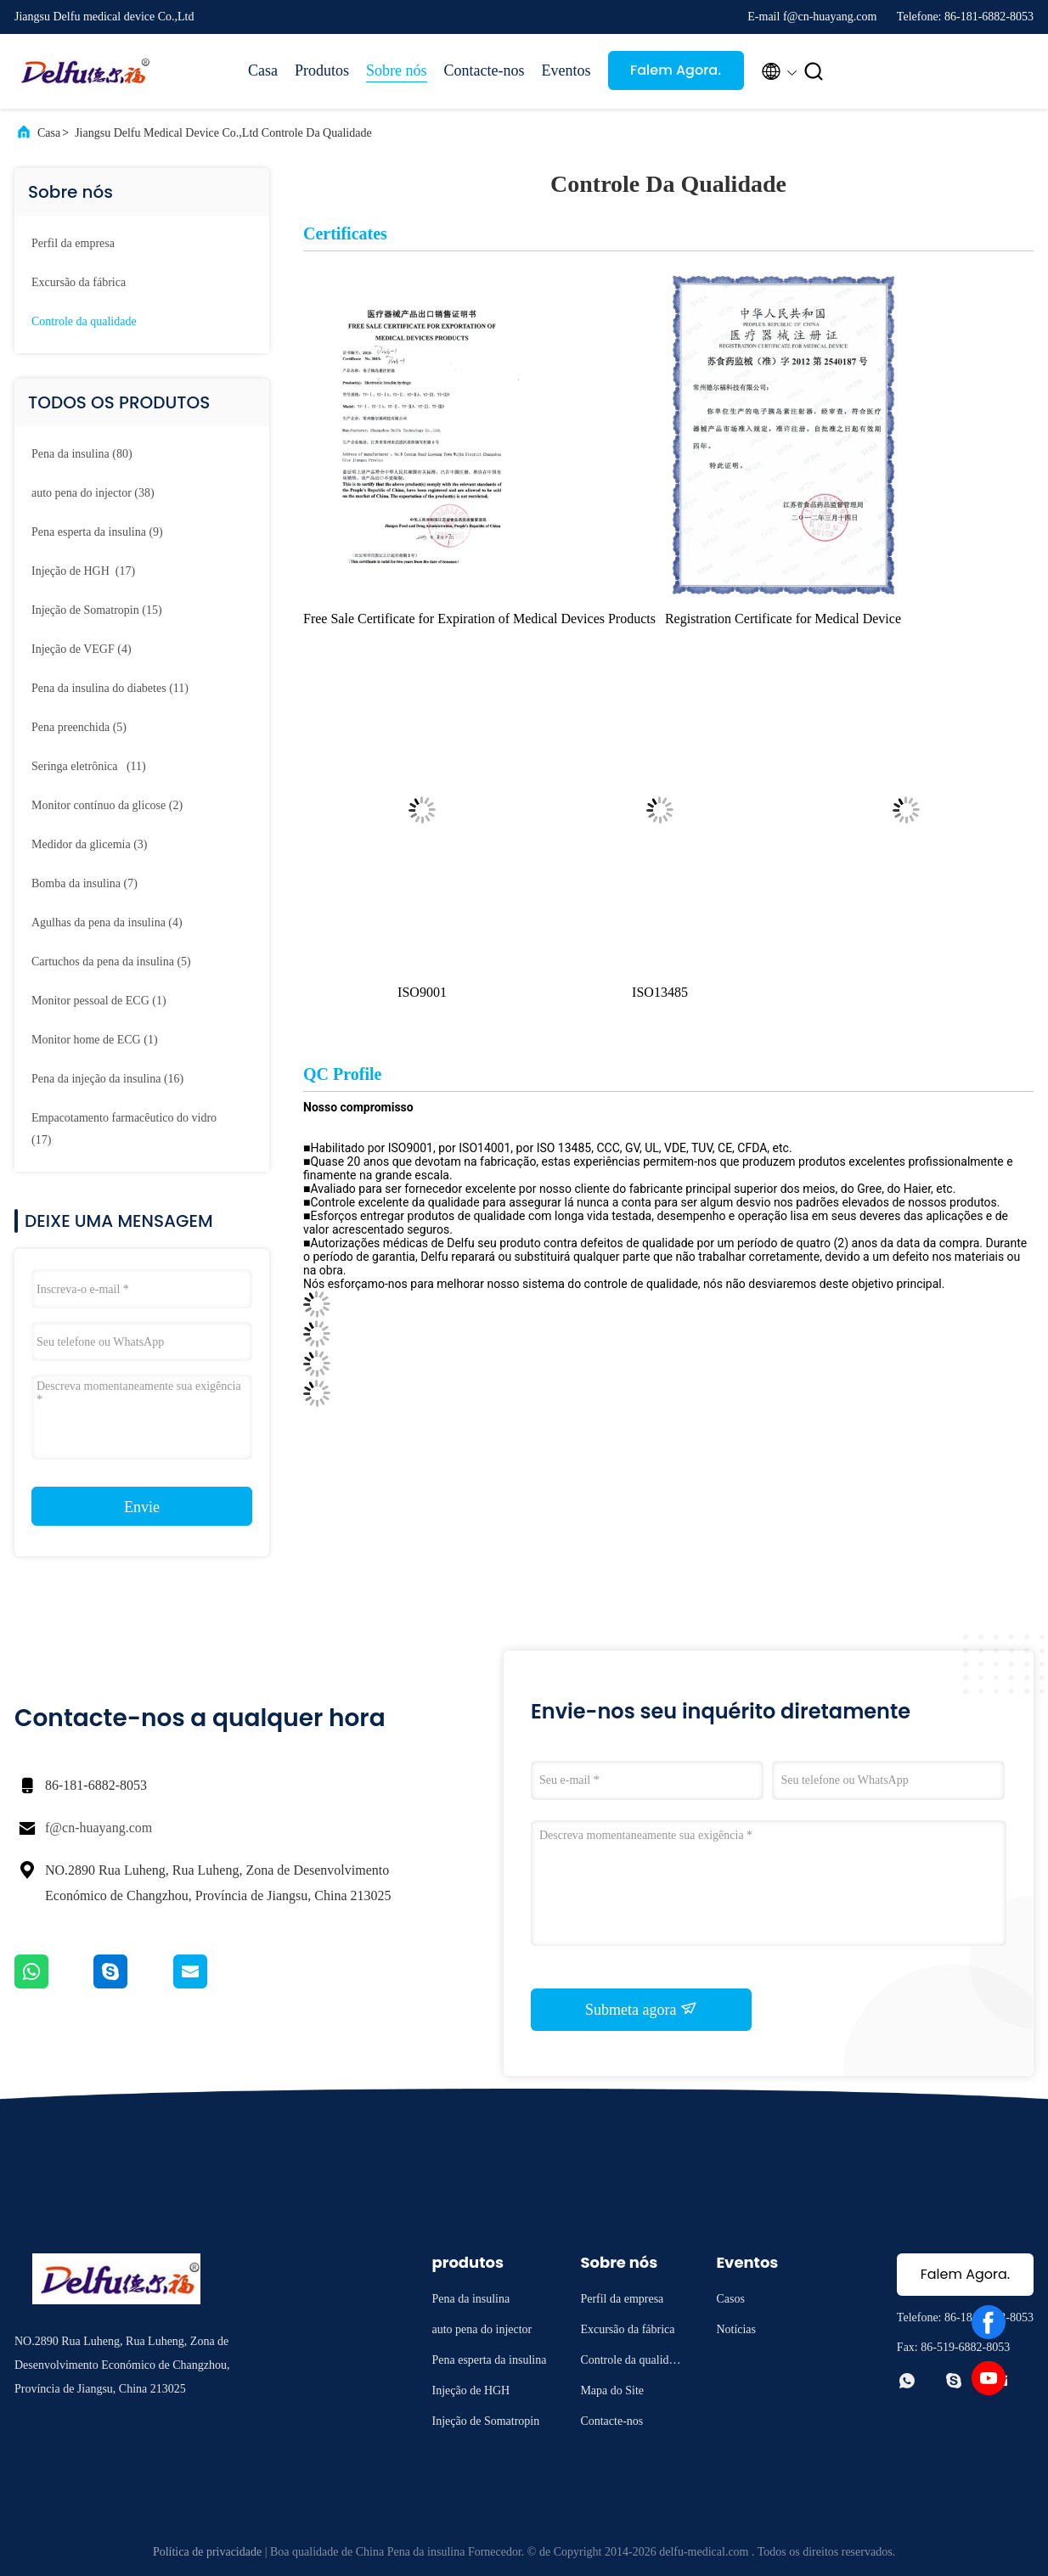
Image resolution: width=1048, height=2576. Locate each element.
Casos (730, 2298)
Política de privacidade (207, 2551)
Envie (142, 1507)
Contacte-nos (484, 70)
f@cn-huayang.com (98, 1827)
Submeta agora (641, 2008)
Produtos (322, 70)
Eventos (566, 70)
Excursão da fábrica (78, 282)
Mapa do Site (612, 2390)
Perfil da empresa (73, 243)
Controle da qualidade (84, 321)
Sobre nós (396, 70)
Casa (263, 70)
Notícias (736, 2329)
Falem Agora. (675, 70)
